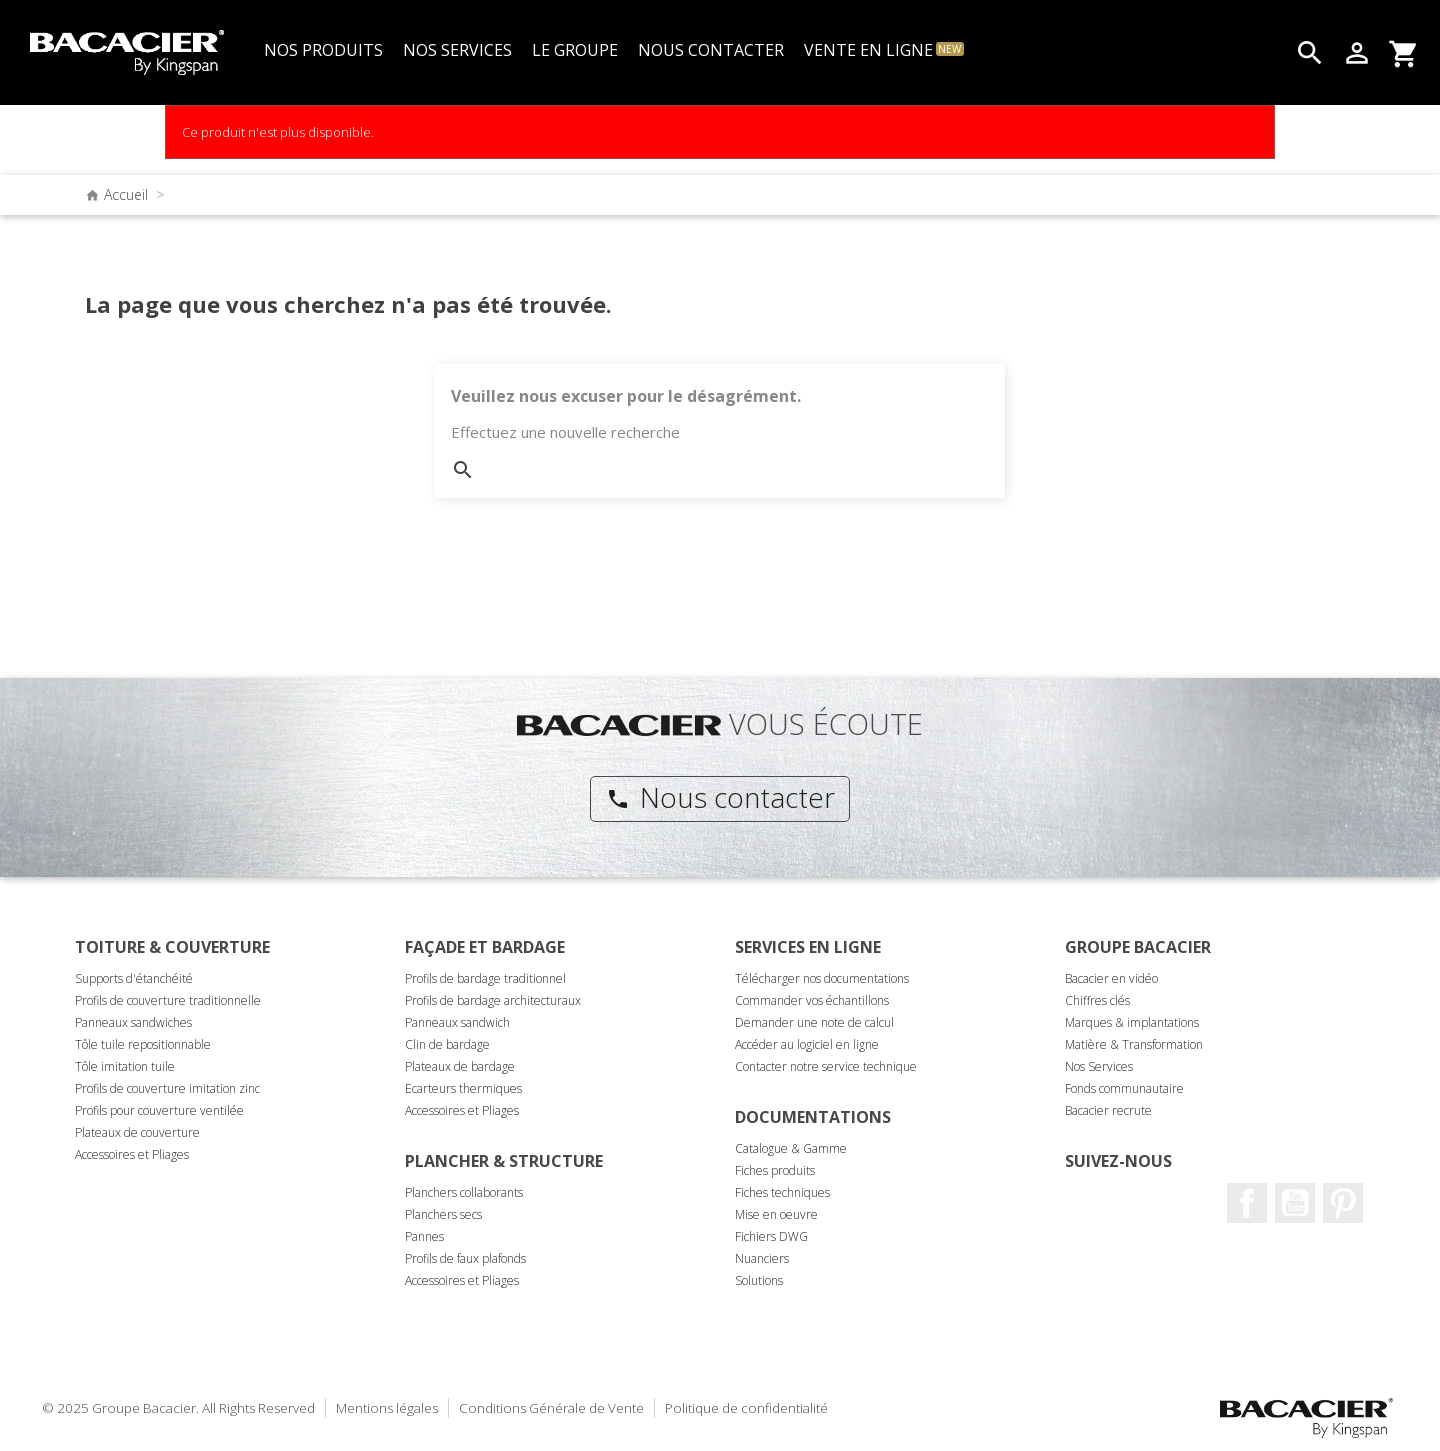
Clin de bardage (447, 1044)
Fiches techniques (782, 1192)
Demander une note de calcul (814, 1022)
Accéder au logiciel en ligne (807, 1044)
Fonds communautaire (1124, 1088)
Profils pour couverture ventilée (159, 1110)
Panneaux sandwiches (133, 1022)
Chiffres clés (1097, 1000)
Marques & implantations (1132, 1022)
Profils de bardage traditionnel (485, 978)
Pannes (424, 1236)
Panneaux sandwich (457, 1022)
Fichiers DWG (771, 1236)
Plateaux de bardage (460, 1066)
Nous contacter (720, 797)
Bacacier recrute (1108, 1110)
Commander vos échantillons (812, 1000)
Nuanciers (762, 1258)
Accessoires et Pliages (132, 1154)
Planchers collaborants (464, 1192)
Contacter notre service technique (826, 1066)
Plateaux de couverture (137, 1132)
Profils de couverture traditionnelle (168, 1000)
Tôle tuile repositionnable (143, 1044)
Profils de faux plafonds (465, 1258)
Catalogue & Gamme (791, 1148)
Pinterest (1343, 1203)
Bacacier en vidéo (1111, 978)
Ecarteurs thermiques (463, 1088)
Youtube (1295, 1203)
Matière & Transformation (1134, 1044)
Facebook (1247, 1203)
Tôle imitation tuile (125, 1066)
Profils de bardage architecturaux (493, 1000)
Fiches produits (775, 1170)
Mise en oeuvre (776, 1214)
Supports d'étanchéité (134, 978)
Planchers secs (443, 1214)
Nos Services (1099, 1066)
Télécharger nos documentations (822, 978)
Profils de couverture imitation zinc (167, 1088)
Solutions (759, 1280)
